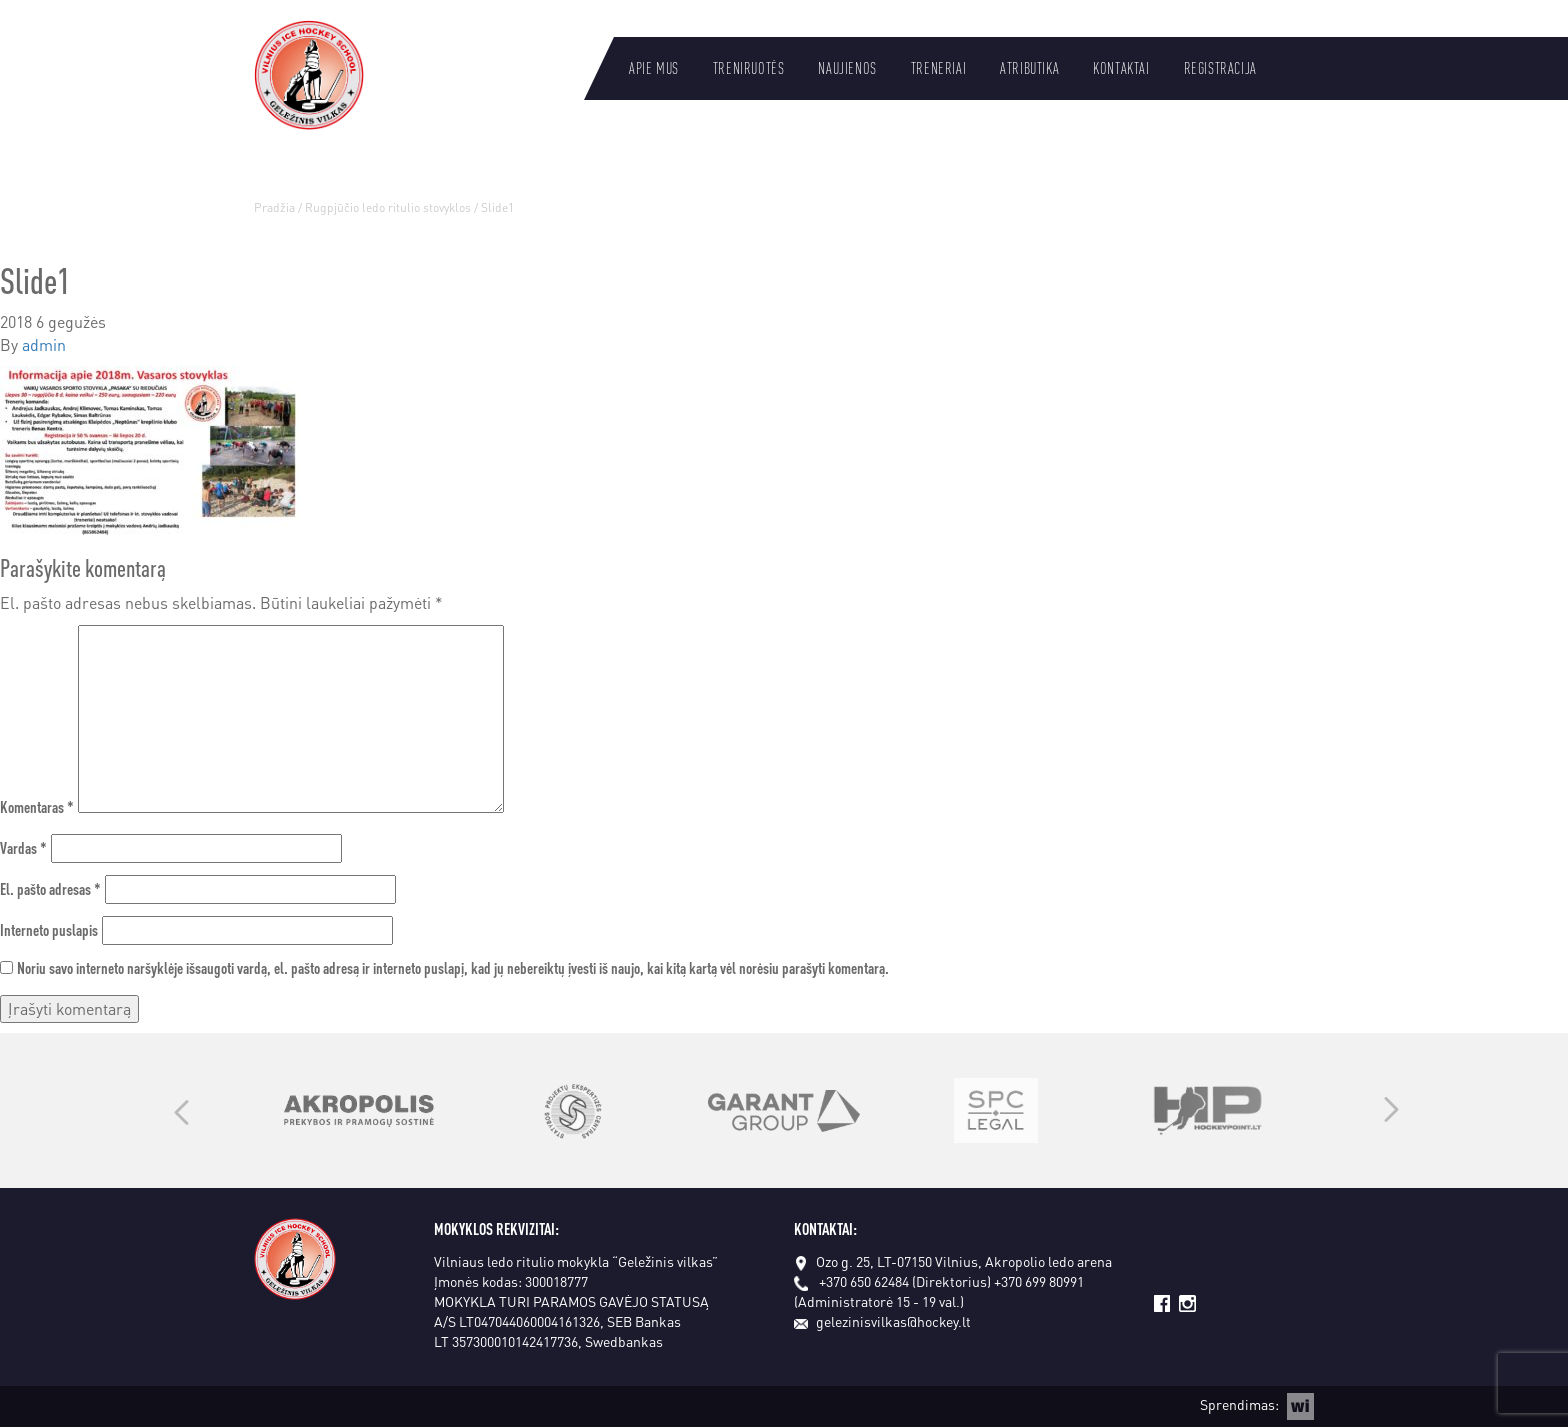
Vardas (23, 847)
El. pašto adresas (50, 888)
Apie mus (654, 68)
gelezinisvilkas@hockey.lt (882, 1321)
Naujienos (847, 68)
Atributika (1029, 68)
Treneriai (938, 68)
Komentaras (37, 806)
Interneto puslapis (49, 929)
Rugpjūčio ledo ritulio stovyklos (388, 207)
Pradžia (274, 207)
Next (1391, 1111)
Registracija (1220, 68)
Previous (181, 1111)
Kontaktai (1121, 68)
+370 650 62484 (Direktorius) (905, 1281)
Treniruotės (749, 68)
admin (44, 344)
